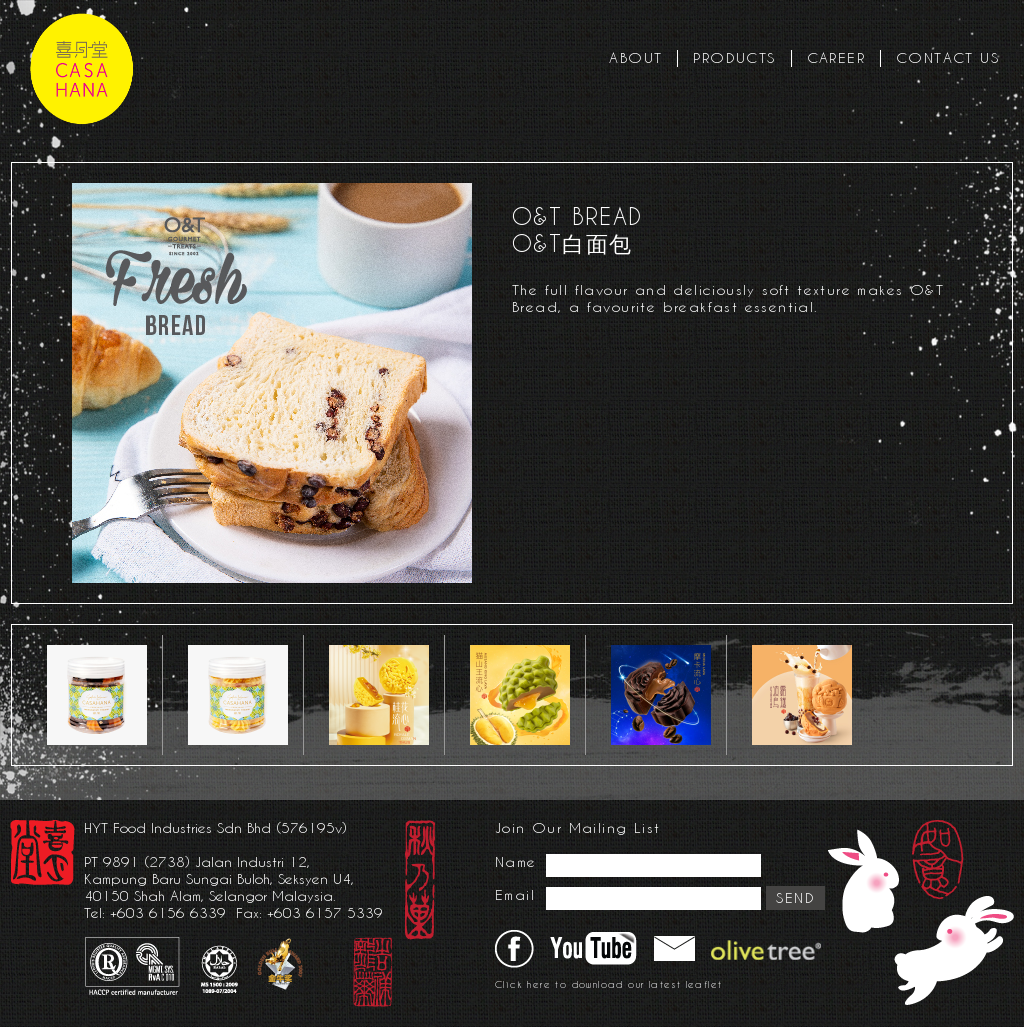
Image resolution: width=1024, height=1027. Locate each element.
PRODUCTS (734, 58)
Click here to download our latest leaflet (608, 984)
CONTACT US (947, 58)
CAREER (836, 58)
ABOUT (635, 58)
